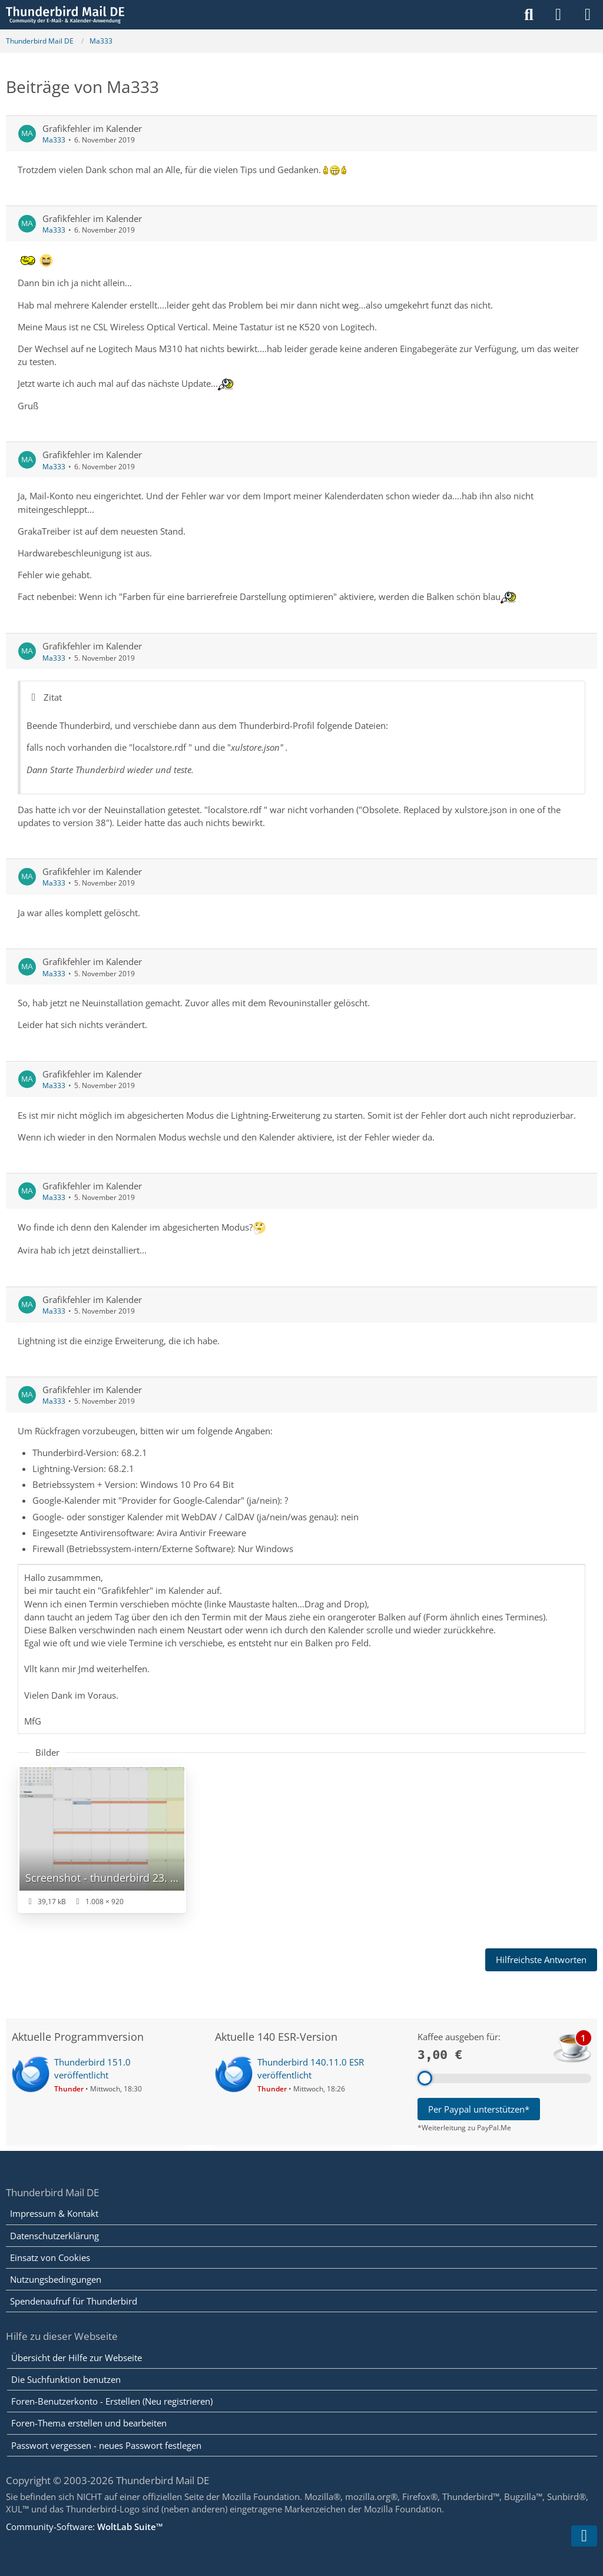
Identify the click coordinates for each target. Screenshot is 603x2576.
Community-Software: (84, 2526)
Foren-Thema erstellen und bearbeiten (89, 2423)
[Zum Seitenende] (584, 2536)
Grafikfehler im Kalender (92, 128)
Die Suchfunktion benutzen (66, 2379)
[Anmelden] (558, 14)
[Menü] (587, 14)
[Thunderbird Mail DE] (65, 14)
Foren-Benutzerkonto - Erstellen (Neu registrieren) (112, 2401)
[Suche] (529, 14)
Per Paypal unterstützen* (478, 2109)
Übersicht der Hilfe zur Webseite (76, 2357)
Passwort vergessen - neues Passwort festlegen (106, 2445)
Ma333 (53, 140)
